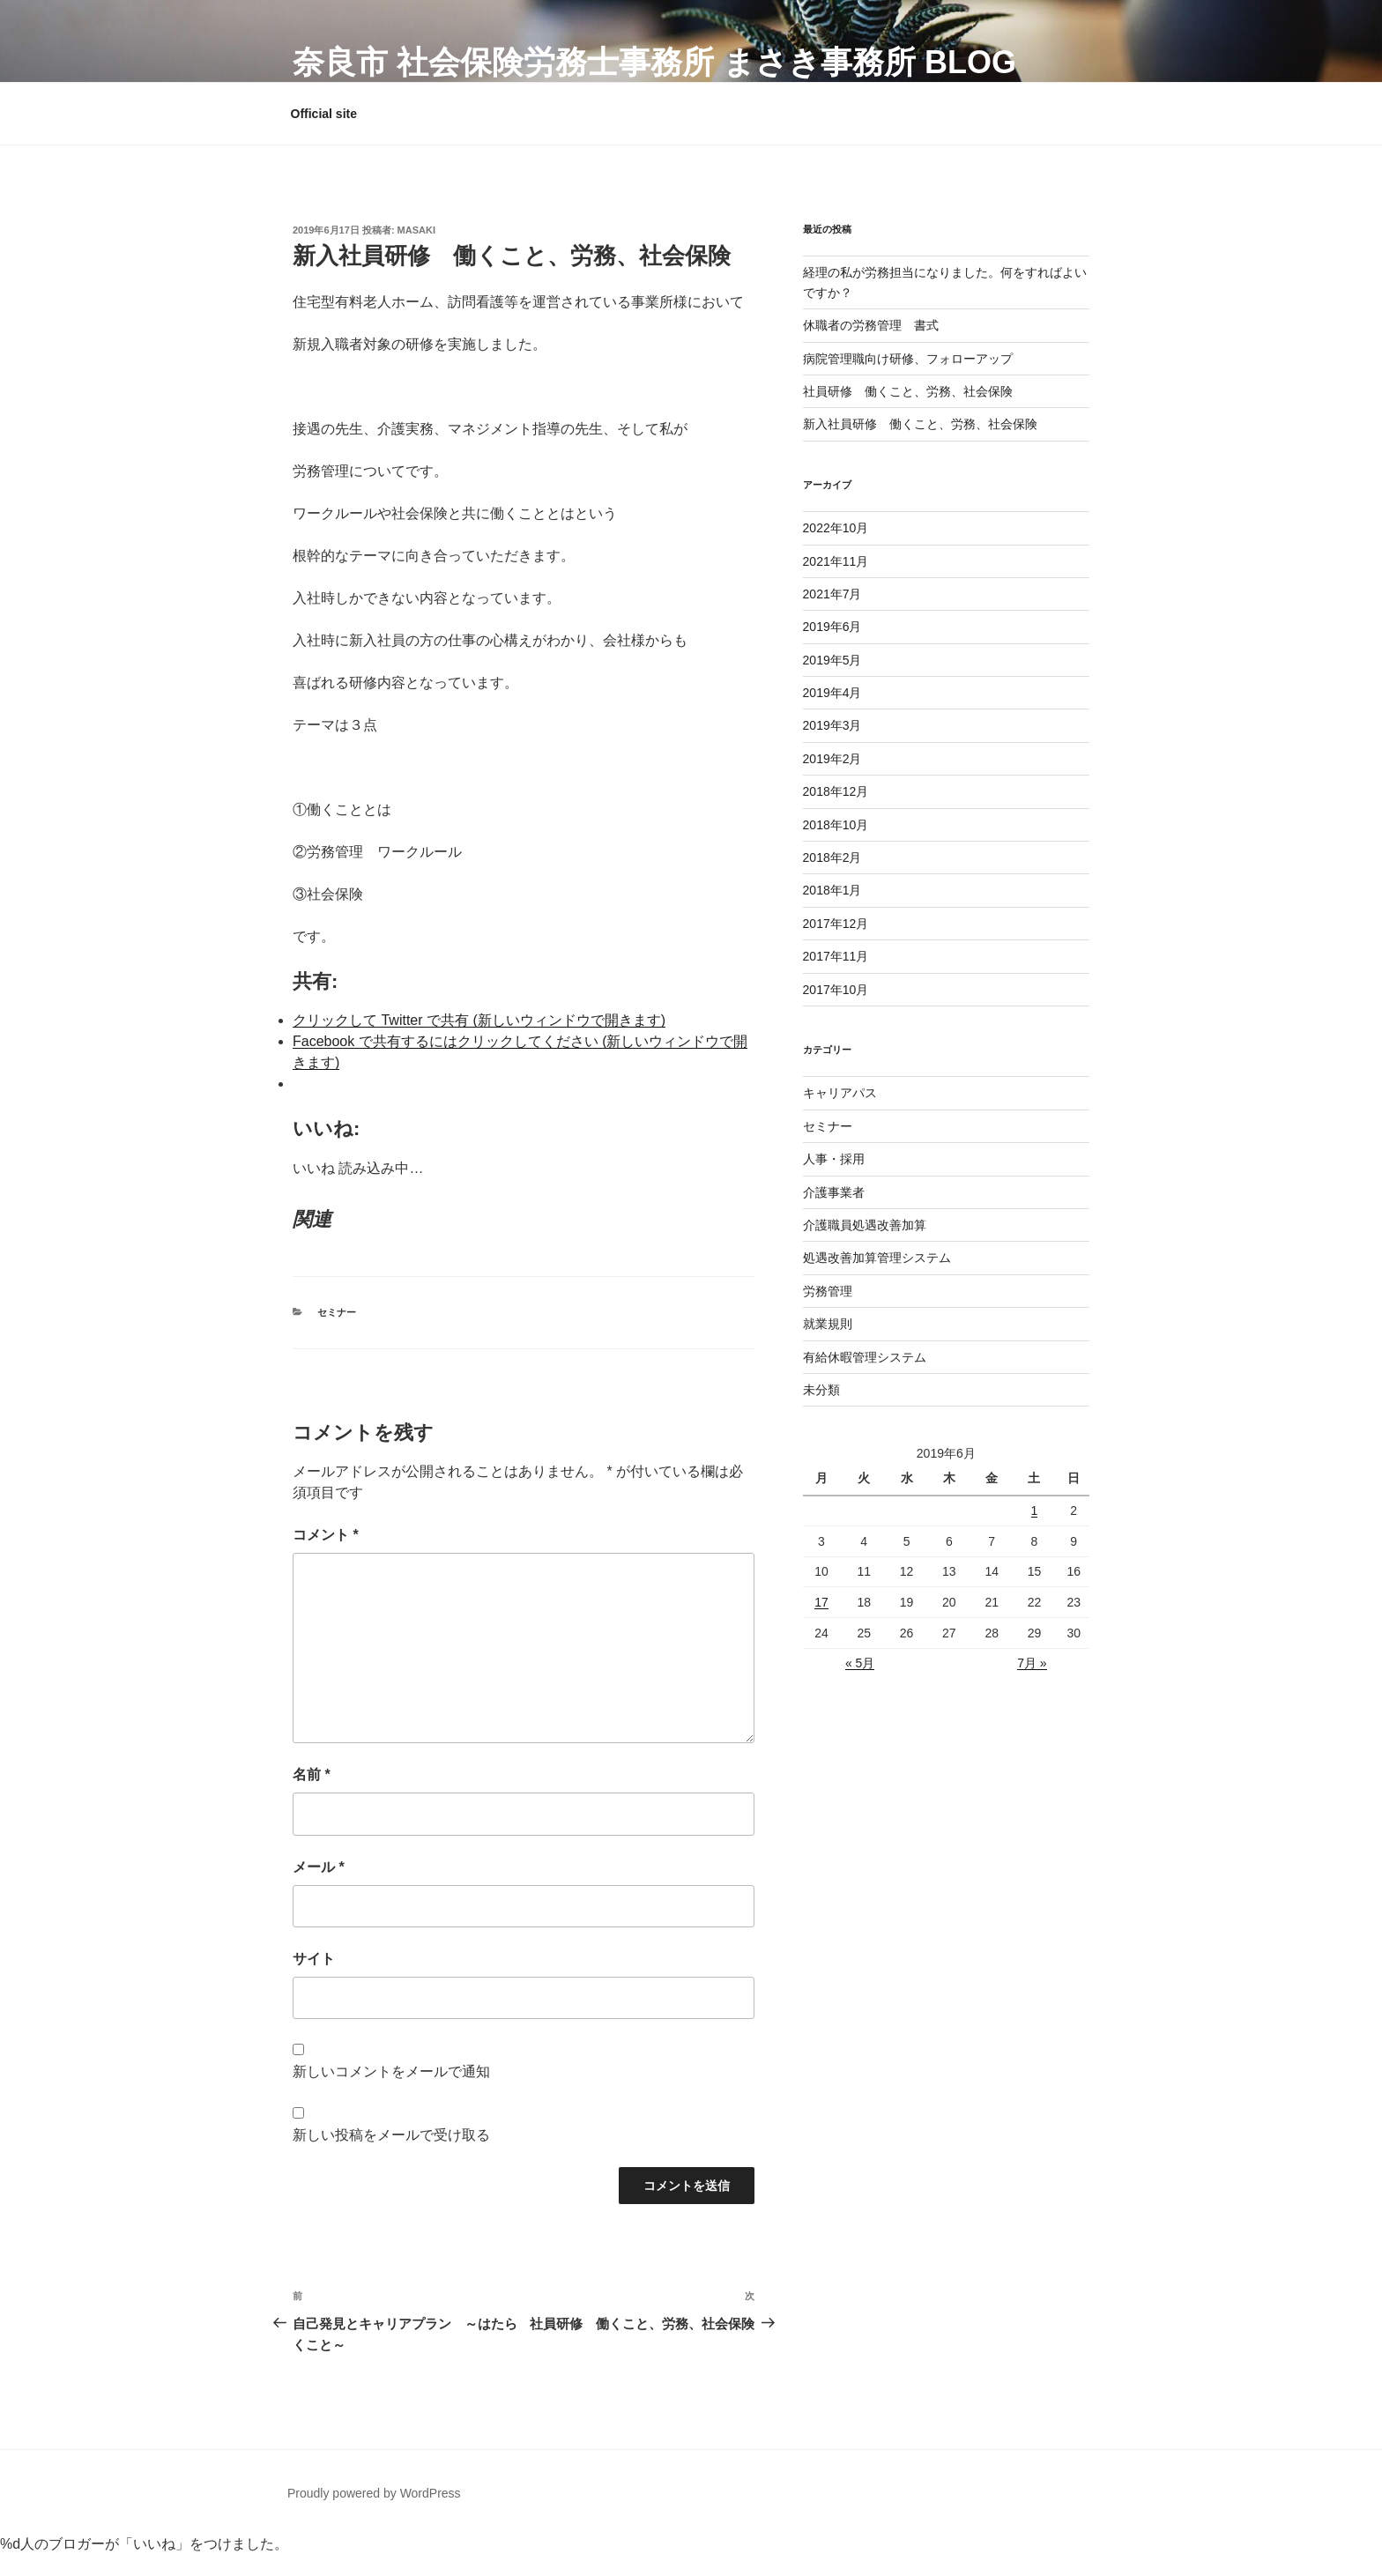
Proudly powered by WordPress (374, 2493)
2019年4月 (832, 693)
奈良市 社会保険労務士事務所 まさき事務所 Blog (654, 62)
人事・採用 (834, 1159)
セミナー (336, 1312)
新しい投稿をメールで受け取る (391, 2134)
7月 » (1031, 1663)
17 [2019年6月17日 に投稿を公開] (821, 1602)
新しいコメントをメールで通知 (391, 2071)
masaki (416, 230)
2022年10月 (836, 528)
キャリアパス (840, 1093)
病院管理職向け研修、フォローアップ (908, 359)
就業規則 (827, 1324)
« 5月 (859, 1663)
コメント (326, 1534)
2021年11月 (836, 561)
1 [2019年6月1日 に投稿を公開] (1034, 1510)
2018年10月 (836, 825)
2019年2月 (832, 759)
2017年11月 (836, 956)
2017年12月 (836, 924)
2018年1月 (832, 890)
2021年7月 (832, 594)
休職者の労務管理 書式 (871, 325)
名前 (312, 1774)
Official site (324, 114)
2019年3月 (832, 725)
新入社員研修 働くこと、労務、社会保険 (920, 424)
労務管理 (827, 1291)
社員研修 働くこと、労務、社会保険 (908, 391)
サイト (314, 1958)
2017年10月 (836, 990)
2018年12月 (836, 791)
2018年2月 (832, 857)
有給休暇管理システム (864, 1357)
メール (319, 1867)
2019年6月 (832, 627)
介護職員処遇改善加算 (864, 1225)
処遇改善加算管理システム (877, 1258)
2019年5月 (832, 660)
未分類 (821, 1390)
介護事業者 (834, 1192)
